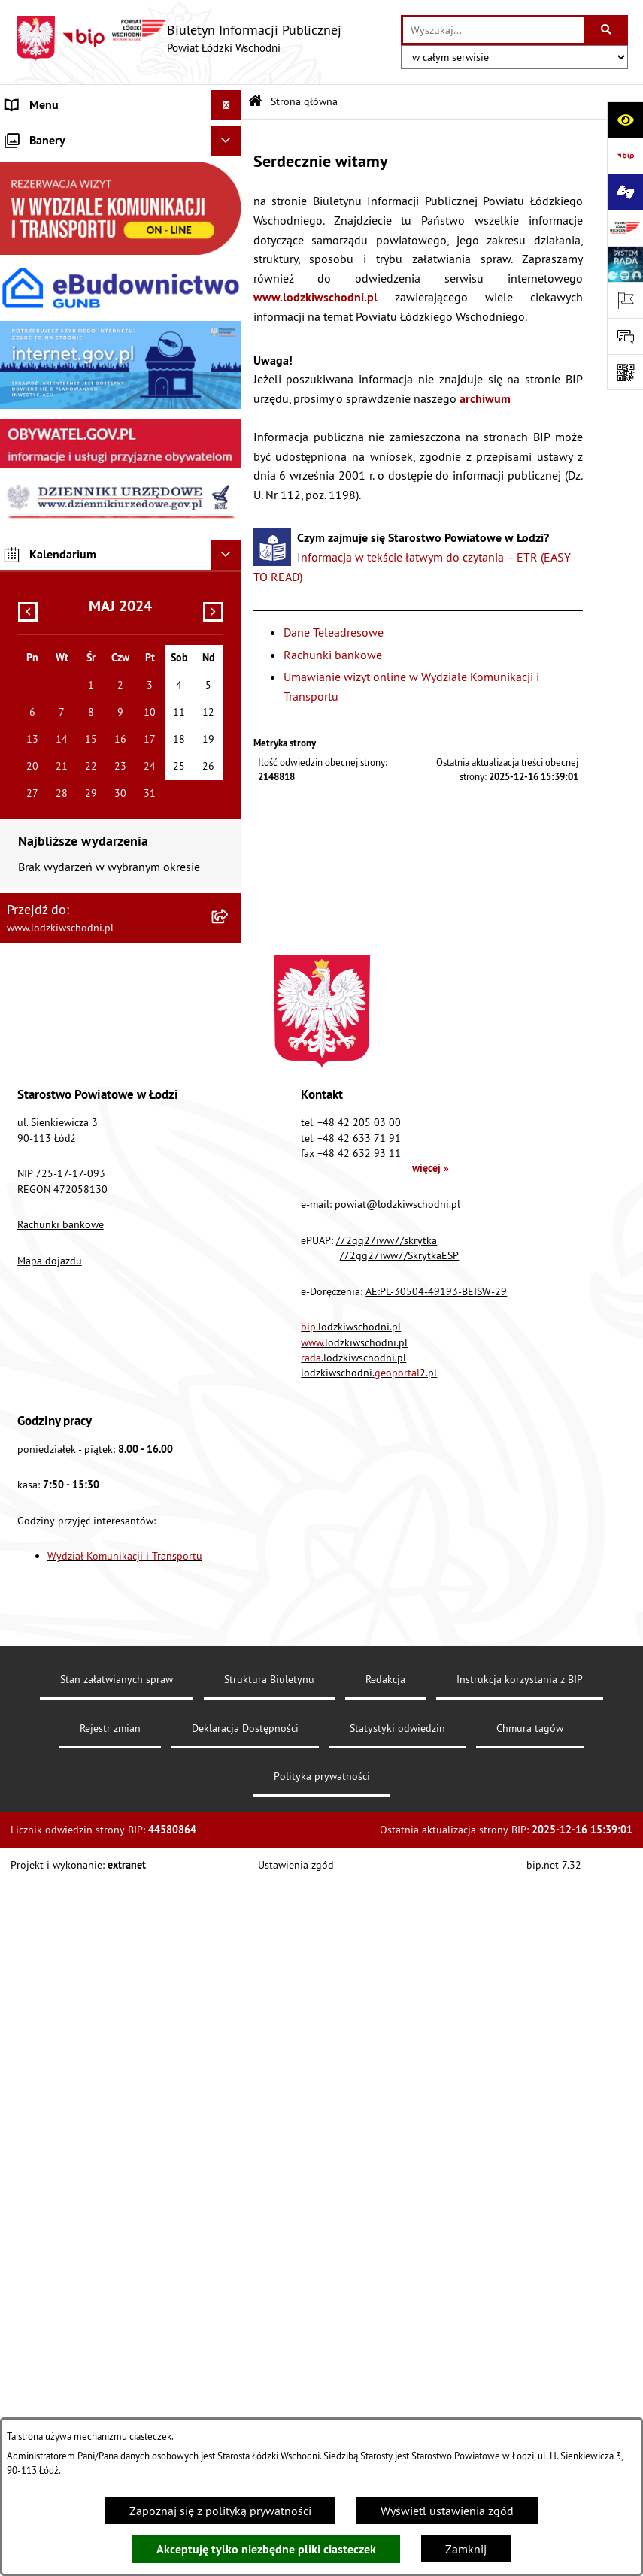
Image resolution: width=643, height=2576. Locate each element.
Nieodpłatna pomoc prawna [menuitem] (78, 377)
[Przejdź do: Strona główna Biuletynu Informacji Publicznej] (255, 102)
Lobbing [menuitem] (27, 437)
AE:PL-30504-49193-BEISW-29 (436, 1984)
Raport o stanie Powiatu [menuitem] (67, 257)
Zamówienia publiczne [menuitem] (64, 347)
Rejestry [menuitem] (26, 738)
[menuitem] (120, 165)
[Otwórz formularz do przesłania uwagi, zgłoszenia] (625, 336)
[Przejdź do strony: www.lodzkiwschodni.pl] (625, 228)
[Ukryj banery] (226, 834)
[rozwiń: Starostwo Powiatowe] (229, 196)
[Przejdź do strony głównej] (178, 38)
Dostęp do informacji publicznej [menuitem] (87, 527)
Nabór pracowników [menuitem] (58, 647)
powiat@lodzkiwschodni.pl (397, 1897)
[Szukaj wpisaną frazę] (607, 30)
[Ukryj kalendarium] (226, 1248)
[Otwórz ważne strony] (625, 300)
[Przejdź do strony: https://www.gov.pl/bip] (625, 156)
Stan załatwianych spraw (116, 2372)
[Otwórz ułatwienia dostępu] (625, 119)
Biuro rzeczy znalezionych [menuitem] (71, 497)
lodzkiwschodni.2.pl (369, 2065)
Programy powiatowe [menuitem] (60, 467)
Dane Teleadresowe (334, 632)
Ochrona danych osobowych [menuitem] (78, 587)
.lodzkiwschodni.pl (351, 2020)
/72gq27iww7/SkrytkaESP (399, 1948)
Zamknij (466, 2548)
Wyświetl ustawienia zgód (447, 2510)
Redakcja (385, 2372)
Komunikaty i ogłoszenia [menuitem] (69, 317)
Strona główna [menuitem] (44, 135)
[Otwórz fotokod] (625, 372)
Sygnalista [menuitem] (32, 678)
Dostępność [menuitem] (36, 557)
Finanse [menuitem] (26, 287)
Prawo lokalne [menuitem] (43, 227)
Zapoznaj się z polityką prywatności (220, 2510)
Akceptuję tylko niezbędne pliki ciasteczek (266, 2549)
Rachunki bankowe (333, 654)
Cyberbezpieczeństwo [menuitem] (61, 768)
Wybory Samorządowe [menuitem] (62, 708)
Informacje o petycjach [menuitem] (64, 407)
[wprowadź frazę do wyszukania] (494, 30)
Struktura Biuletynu (269, 2372)
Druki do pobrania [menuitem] (52, 798)
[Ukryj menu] (226, 105)
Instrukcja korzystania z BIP (519, 2372)
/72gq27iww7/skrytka (386, 1933)
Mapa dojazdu (49, 1953)
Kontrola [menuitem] (28, 617)
